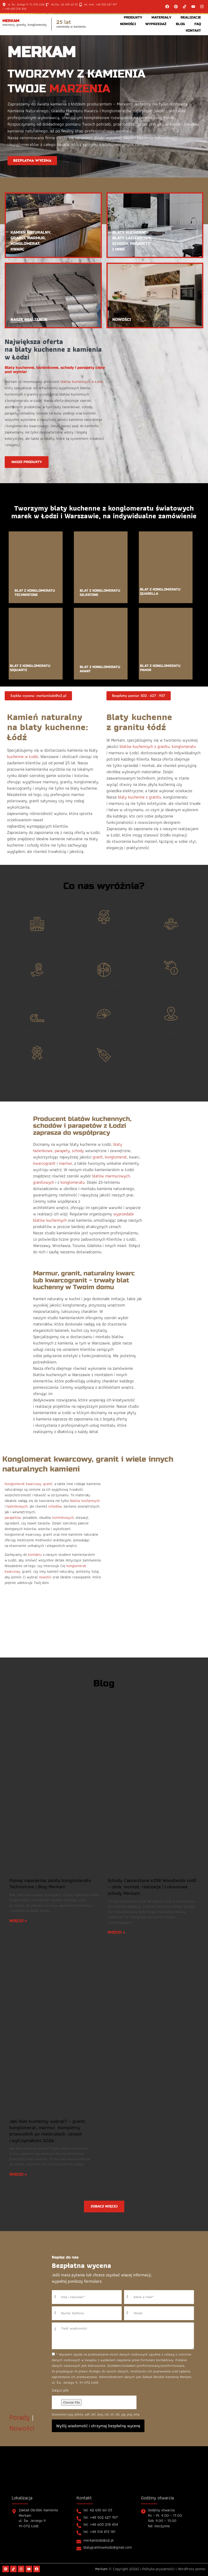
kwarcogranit (44, 1163)
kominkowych (63, 1517)
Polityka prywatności (159, 2569)
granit (98, 1157)
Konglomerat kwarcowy (23, 1484)
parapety (62, 1150)
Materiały (161, 17)
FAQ (197, 24)
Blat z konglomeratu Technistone (35, 593)
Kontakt (193, 31)
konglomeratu (184, 746)
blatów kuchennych (85, 1501)
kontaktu (35, 1554)
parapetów (13, 1517)
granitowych (43, 1182)
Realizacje (191, 17)
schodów (54, 1506)
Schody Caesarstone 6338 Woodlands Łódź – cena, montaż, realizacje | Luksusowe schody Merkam (152, 1886)
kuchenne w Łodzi (22, 756)
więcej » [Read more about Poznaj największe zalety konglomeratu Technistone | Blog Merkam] (18, 1921)
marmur (65, 1163)
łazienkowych (17, 1506)
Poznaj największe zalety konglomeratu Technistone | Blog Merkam (50, 1883)
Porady (19, 2417)
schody (78, 1150)
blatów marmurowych (111, 1175)
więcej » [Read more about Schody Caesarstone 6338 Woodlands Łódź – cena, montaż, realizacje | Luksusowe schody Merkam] (116, 1932)
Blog (180, 24)
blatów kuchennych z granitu (145, 746)
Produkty (133, 17)
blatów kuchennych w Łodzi (82, 382)
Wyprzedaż (155, 24)
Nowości (128, 24)
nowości (45, 1577)
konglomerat (116, 1157)
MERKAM (10, 21)
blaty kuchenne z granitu (139, 797)
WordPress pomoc (192, 2569)
